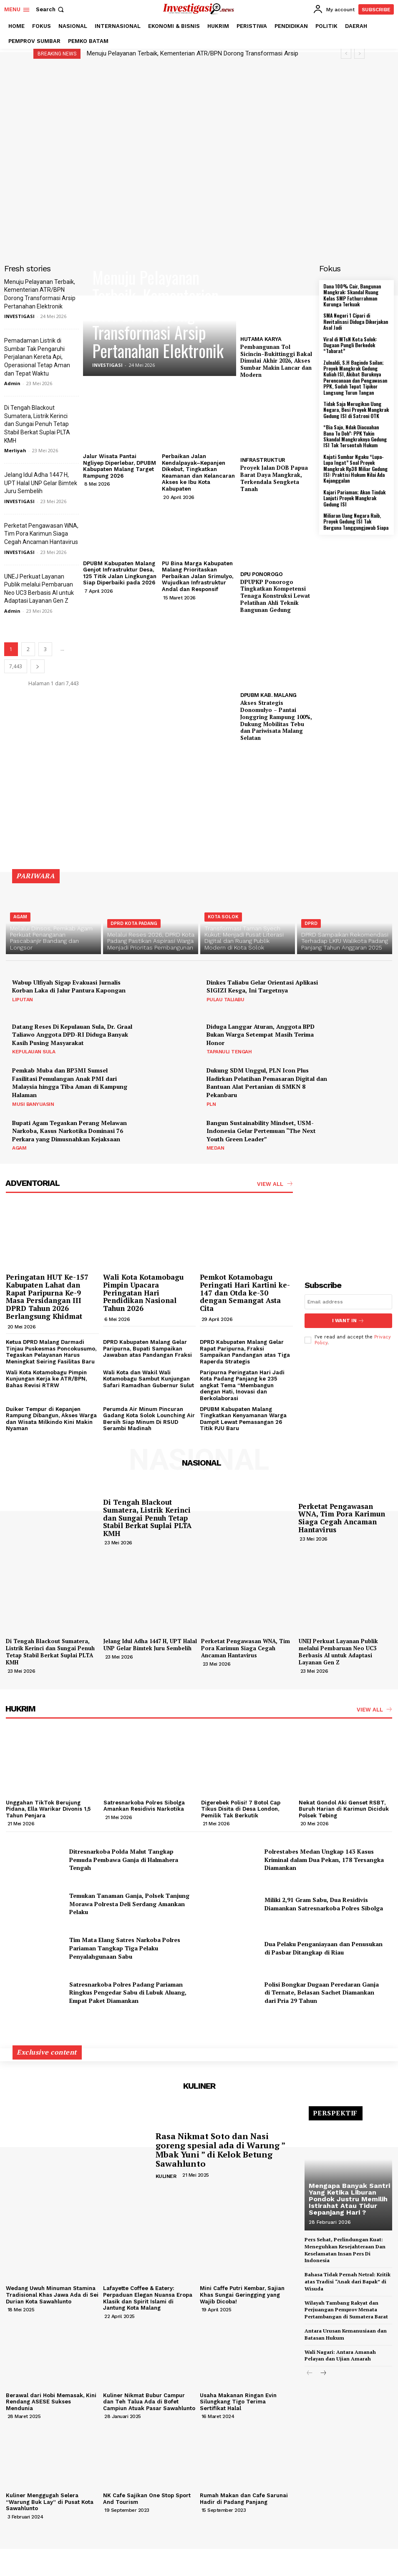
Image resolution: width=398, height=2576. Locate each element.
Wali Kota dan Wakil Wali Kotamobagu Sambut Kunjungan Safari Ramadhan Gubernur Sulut (148, 1378)
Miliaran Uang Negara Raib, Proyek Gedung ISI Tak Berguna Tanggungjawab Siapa (355, 521)
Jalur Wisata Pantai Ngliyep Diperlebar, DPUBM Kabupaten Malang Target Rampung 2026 (119, 466)
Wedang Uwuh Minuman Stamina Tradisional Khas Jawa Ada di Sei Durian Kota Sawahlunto (52, 2294)
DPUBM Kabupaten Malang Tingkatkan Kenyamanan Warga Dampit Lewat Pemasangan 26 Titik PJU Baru (243, 1418)
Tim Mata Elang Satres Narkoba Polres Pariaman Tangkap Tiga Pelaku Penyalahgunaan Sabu (124, 1948)
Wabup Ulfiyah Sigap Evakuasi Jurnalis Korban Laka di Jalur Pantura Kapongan (69, 986)
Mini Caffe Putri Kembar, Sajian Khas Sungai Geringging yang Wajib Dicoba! (242, 2294)
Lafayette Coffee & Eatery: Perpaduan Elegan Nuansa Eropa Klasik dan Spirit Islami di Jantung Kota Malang (147, 2298)
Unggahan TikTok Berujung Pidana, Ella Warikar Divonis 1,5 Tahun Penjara (48, 1808)
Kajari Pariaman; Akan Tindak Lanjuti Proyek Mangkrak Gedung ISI (354, 498)
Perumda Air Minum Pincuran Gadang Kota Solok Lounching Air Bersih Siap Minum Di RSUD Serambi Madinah (149, 1418)
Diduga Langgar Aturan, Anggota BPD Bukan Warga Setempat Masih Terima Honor (261, 1034)
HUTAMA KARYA (260, 339)
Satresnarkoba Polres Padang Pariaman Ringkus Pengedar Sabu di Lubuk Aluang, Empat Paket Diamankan (127, 1992)
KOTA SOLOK (223, 917)
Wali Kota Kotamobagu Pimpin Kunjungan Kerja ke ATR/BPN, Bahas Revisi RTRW (46, 1378)
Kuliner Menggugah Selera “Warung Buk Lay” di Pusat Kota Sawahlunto (49, 2501)
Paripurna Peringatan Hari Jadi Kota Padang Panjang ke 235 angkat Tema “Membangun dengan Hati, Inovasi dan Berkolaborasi (242, 1385)
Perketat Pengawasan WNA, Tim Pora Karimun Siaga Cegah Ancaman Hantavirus (41, 533)
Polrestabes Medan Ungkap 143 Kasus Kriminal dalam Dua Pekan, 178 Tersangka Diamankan (324, 1859)
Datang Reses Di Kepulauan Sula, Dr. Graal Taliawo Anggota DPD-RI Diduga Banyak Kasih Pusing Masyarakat (72, 1034)
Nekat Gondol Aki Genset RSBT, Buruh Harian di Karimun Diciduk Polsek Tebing (344, 1808)
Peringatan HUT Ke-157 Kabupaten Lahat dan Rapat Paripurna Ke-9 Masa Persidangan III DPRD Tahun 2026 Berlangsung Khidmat (47, 1296)
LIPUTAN (22, 999)
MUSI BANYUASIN (33, 1104)
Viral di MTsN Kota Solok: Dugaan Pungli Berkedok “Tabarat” (350, 345)
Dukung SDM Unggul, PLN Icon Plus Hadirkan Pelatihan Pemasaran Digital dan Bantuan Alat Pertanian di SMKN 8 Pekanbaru (267, 1082)
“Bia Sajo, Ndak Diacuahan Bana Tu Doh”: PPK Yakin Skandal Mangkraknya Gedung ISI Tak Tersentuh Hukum (355, 436)
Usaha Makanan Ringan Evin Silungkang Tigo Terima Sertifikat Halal (238, 2401)
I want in (348, 1321)
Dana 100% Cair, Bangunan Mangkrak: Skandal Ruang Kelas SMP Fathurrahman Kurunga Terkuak (352, 295)
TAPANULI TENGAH (229, 1051)
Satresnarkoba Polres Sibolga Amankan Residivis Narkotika (144, 1805)
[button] (50, 9)
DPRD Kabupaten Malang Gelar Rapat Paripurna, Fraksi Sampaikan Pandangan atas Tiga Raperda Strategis (245, 1352)
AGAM (20, 917)
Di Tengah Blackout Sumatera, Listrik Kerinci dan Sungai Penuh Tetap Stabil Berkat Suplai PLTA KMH (37, 424)
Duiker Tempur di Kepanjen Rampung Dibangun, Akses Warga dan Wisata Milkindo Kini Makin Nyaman (51, 1418)
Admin (12, 383)
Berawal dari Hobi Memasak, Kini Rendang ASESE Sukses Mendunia (51, 2401)
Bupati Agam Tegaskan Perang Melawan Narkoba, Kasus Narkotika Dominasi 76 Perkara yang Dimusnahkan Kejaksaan (69, 1131)
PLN (211, 1104)
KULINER (166, 2176)
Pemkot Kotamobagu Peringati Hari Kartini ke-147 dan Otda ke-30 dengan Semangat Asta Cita (245, 1292)
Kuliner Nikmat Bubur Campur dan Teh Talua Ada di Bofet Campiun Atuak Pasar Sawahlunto (149, 2401)
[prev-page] (310, 2373)
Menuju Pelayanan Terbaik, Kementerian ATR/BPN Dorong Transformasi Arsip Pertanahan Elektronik (158, 314)
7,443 (15, 666)
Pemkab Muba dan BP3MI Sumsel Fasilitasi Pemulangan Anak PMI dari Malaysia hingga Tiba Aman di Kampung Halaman (69, 1082)
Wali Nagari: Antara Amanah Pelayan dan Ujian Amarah (340, 2355)
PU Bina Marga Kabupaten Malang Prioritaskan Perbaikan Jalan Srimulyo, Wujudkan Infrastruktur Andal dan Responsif (197, 576)
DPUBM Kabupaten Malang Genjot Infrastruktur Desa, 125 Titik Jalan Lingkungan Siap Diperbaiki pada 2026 (119, 573)
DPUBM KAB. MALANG (268, 695)
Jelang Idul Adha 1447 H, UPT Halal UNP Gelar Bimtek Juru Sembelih (40, 482)
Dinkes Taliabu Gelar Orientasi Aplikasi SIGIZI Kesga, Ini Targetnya (262, 986)
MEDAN (215, 1147)
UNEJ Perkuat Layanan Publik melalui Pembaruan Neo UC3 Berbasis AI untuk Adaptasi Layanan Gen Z (338, 1651)
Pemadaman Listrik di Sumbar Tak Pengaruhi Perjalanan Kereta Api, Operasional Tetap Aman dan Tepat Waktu (37, 356)
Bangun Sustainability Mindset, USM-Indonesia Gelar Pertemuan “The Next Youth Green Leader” (261, 1131)
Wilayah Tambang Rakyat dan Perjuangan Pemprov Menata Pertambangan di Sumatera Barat (346, 2309)
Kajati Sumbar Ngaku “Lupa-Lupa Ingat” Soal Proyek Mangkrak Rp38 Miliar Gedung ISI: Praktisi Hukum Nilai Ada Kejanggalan (355, 468)
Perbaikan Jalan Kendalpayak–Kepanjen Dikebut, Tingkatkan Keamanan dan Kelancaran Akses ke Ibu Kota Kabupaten (198, 472)
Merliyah (15, 450)
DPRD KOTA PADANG (134, 923)
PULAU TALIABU (225, 999)
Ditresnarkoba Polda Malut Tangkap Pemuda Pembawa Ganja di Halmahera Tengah (123, 1859)
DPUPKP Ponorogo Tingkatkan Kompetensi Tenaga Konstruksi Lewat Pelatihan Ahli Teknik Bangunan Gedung (275, 596)
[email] (349, 1301)
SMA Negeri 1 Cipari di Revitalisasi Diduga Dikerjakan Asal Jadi (355, 321)
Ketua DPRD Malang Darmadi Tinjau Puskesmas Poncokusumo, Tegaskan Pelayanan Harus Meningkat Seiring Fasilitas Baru (51, 1352)
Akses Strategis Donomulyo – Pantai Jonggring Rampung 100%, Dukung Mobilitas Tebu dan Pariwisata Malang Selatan (276, 720)
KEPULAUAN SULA (33, 1051)
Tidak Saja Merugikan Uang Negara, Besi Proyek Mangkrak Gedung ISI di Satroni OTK (356, 409)
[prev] (346, 53)
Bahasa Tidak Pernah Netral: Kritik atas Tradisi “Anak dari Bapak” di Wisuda (347, 2281)
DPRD (311, 923)
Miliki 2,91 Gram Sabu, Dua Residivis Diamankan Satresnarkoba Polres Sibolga (323, 1904)
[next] (359, 53)
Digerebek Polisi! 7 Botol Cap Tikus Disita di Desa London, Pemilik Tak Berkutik (240, 1808)
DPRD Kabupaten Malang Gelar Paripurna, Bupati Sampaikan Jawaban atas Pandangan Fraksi (147, 1348)
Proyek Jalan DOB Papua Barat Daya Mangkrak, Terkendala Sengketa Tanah (274, 478)
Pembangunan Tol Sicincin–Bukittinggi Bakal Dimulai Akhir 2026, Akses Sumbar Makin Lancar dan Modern (276, 361)
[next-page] (37, 666)
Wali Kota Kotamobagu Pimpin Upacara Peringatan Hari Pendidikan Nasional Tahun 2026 (143, 1292)
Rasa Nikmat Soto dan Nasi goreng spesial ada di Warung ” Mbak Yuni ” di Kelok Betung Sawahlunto (220, 2149)
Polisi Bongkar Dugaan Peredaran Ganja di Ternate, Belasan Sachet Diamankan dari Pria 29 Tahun (321, 1992)
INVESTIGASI (19, 316)
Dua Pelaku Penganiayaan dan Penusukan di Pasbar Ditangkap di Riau (323, 1948)
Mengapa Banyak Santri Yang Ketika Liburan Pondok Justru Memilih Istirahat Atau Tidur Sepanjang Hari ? (349, 2198)
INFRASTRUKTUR (262, 460)
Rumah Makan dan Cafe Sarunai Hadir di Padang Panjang (244, 2498)
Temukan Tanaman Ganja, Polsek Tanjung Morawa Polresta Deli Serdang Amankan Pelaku (129, 1904)
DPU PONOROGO (261, 574)
